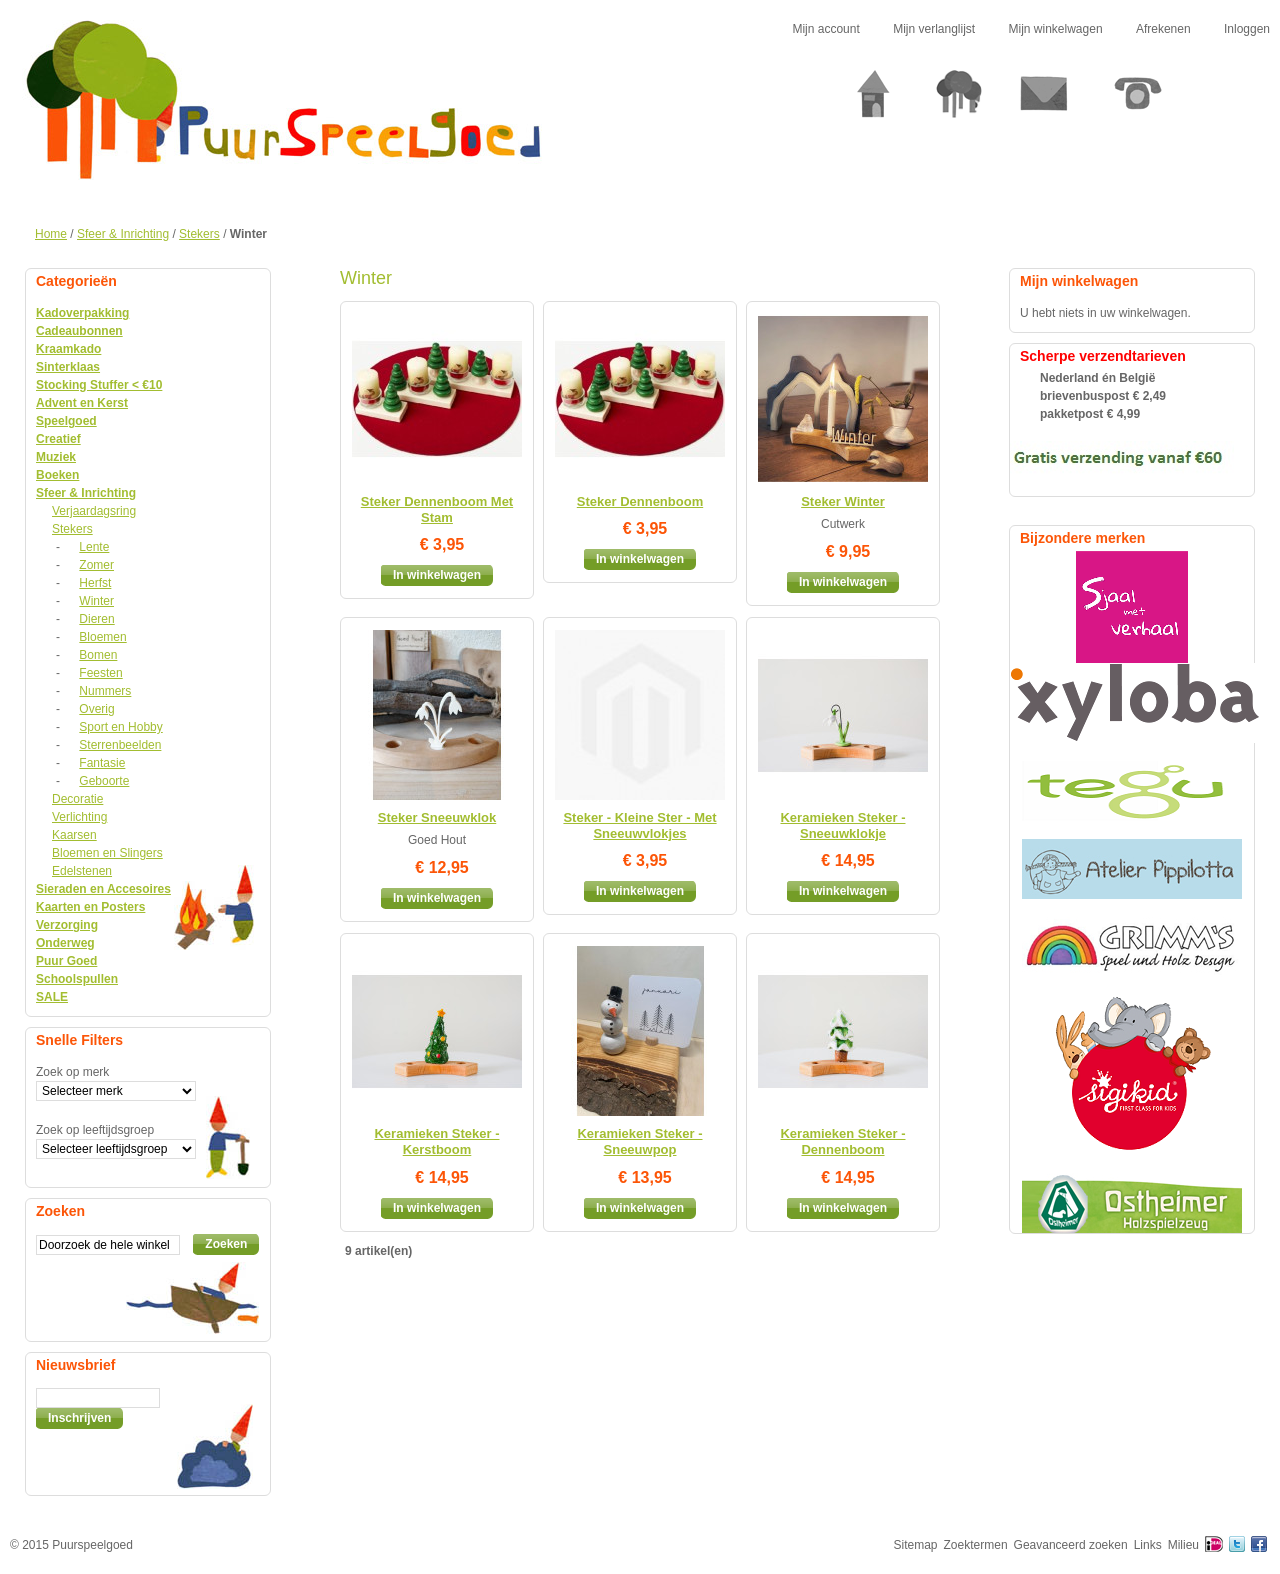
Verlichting (79, 817)
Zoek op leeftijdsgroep (95, 1130)
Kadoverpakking (82, 313)
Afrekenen (1163, 29)
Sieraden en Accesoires (103, 889)
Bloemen (102, 637)
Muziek (56, 457)
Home (51, 234)
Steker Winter (843, 501)
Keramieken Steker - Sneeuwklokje (842, 825)
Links (1148, 1545)
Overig (96, 709)
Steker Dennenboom (640, 501)
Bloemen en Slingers (107, 853)
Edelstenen (82, 871)
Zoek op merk (72, 1072)
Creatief (58, 439)
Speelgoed (66, 421)
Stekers (199, 234)
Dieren (96, 619)
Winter (96, 601)
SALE (52, 997)
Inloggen (1247, 29)
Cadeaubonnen (79, 331)
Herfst (95, 583)
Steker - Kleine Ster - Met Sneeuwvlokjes (639, 825)
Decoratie (77, 799)
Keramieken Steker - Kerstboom (436, 1141)
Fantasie (102, 763)
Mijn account (825, 29)
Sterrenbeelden (120, 745)
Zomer (96, 565)
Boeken (57, 475)
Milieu (1183, 1545)
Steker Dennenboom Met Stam (437, 509)
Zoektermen (976, 1545)
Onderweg (65, 943)
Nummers (105, 691)
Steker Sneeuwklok (437, 817)
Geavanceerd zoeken (1071, 1545)
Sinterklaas (68, 367)
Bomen (98, 655)
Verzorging (67, 925)
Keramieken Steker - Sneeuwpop (639, 1141)
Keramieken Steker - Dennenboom (842, 1141)
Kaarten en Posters (90, 907)
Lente (94, 547)
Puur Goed (66, 961)
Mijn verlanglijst (934, 29)
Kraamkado (68, 349)
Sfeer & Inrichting (123, 234)
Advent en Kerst (82, 403)
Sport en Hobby (120, 727)
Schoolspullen (77, 979)
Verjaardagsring (94, 511)
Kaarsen (74, 835)
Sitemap (916, 1545)
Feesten (100, 673)
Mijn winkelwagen (1056, 29)
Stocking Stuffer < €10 (99, 385)
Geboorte (104, 781)
